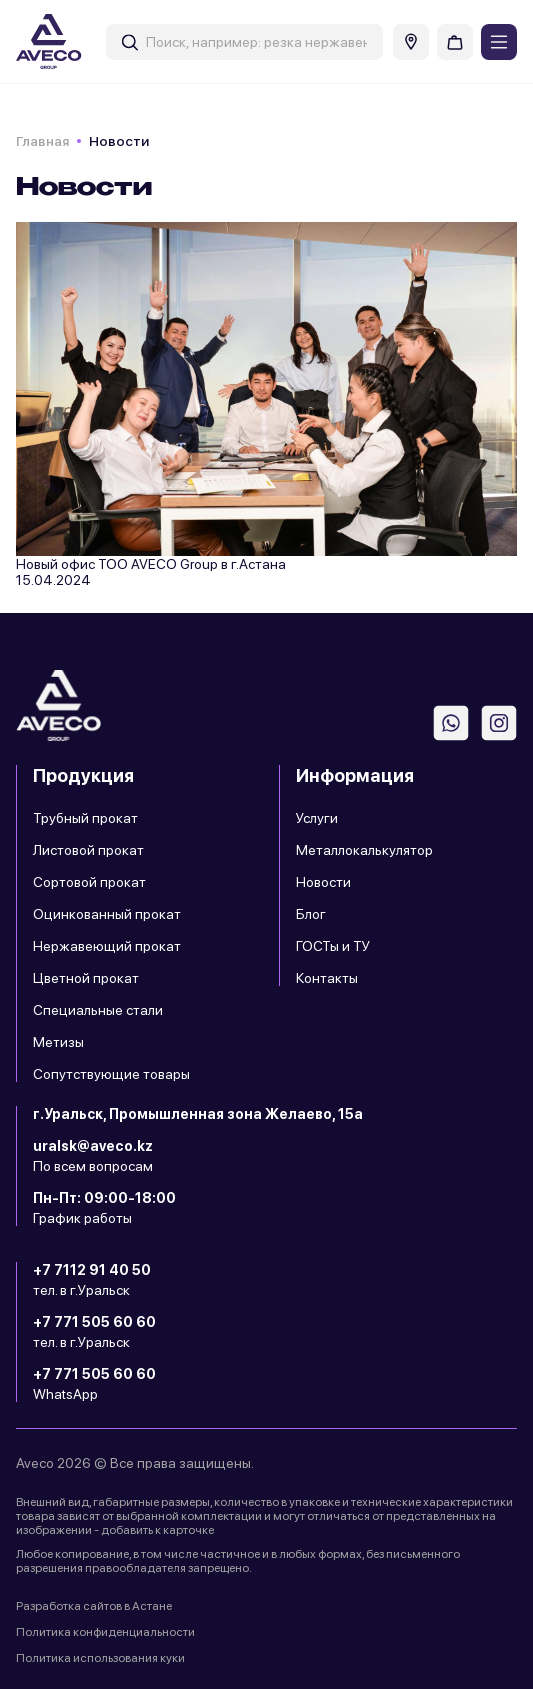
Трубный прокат (85, 818)
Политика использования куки (100, 1658)
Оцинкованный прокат (107, 914)
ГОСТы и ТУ (333, 946)
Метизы (58, 1042)
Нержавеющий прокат (107, 946)
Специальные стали (98, 1010)
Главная (42, 141)
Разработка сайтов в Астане (94, 1606)
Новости (323, 882)
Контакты (327, 978)
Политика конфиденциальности (105, 1632)
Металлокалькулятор (364, 850)
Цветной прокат (86, 978)
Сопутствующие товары (111, 1074)
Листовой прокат (88, 850)
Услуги (317, 818)
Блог (311, 914)
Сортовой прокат (89, 882)
